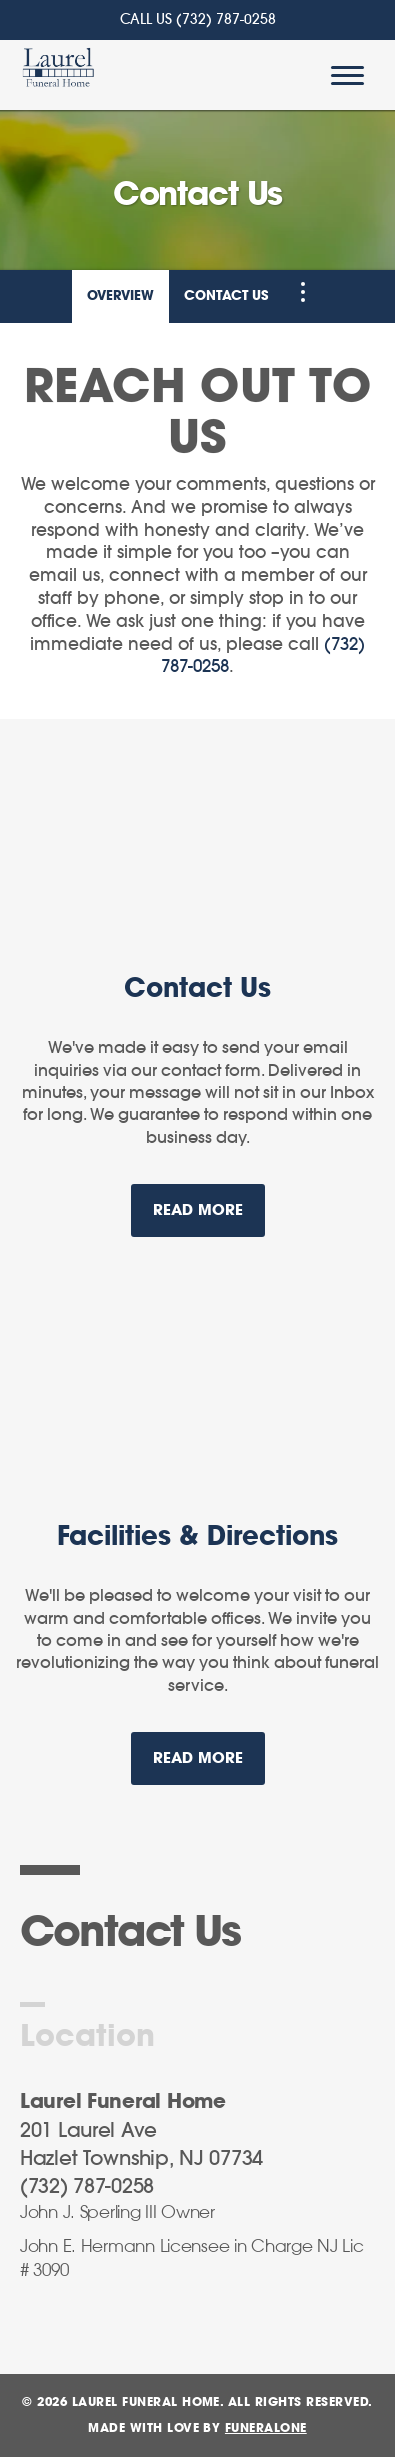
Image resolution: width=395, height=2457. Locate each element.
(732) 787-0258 (226, 20)
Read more (209, 1201)
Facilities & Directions (197, 1537)
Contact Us (226, 296)
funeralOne (266, 2428)
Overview (120, 296)
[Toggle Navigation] (303, 292)
